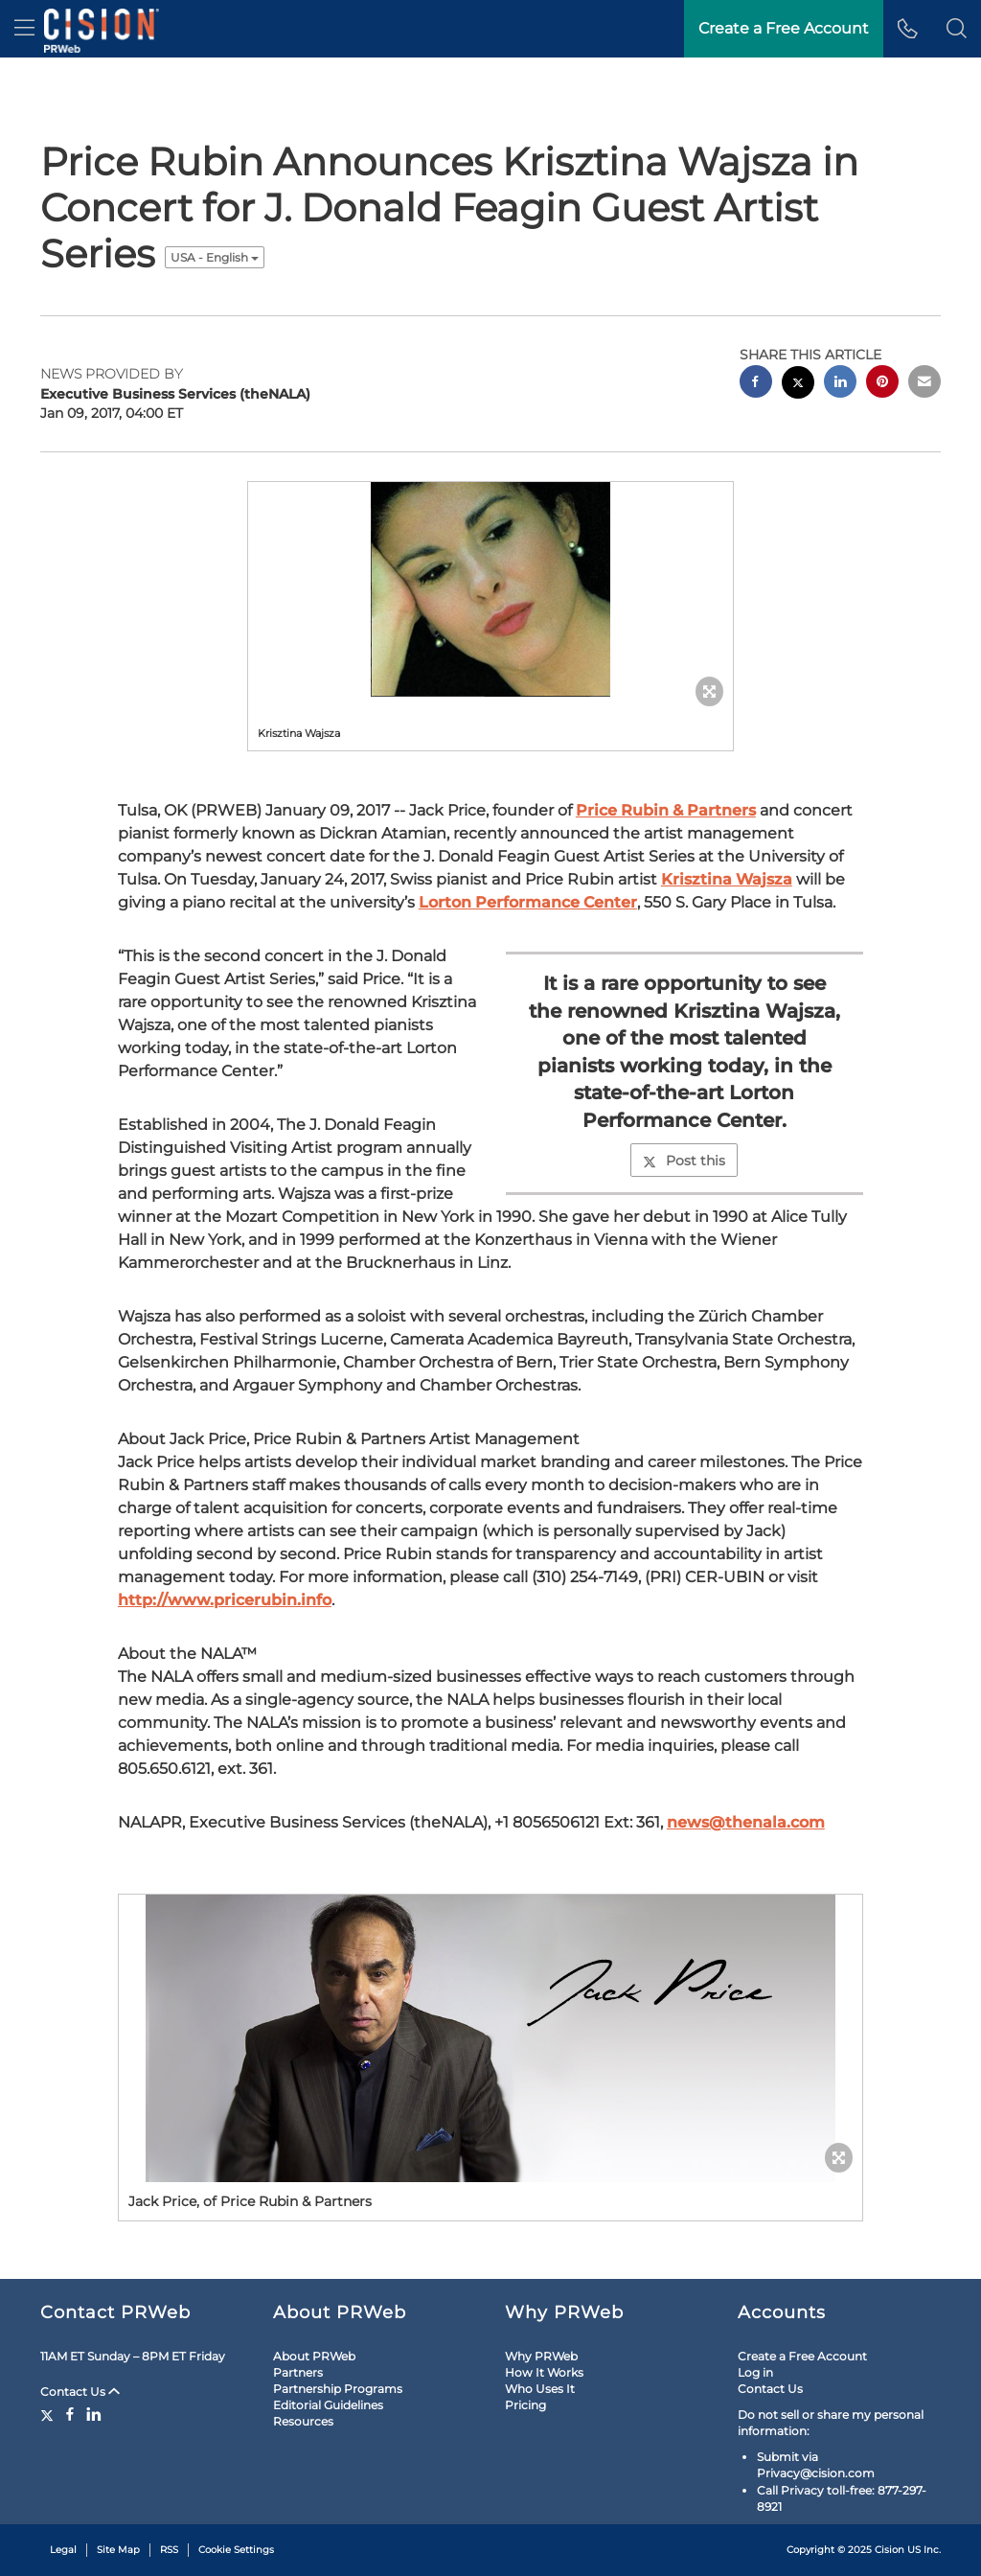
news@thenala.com (746, 1822)
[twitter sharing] (798, 384)
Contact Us (80, 2391)
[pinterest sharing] (882, 383)
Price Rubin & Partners (666, 810)
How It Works (544, 2372)
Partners (298, 2372)
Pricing (525, 2405)
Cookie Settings (236, 2549)
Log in (755, 2372)
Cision (889, 2549)
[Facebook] (70, 2414)
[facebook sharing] (756, 383)
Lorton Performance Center (528, 902)
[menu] (24, 29)
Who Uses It (540, 2388)
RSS (169, 2549)
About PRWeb (314, 2356)
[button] (956, 29)
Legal (63, 2549)
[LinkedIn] (93, 2414)
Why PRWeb (541, 2356)
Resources (303, 2421)
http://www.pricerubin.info (224, 1600)
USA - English (215, 257)
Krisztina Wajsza (726, 879)
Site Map (118, 2549)
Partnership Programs (337, 2388)
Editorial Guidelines (328, 2405)
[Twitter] (49, 2414)
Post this (684, 1160)
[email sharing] (924, 383)
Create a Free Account (802, 2356)
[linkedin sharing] (840, 383)
